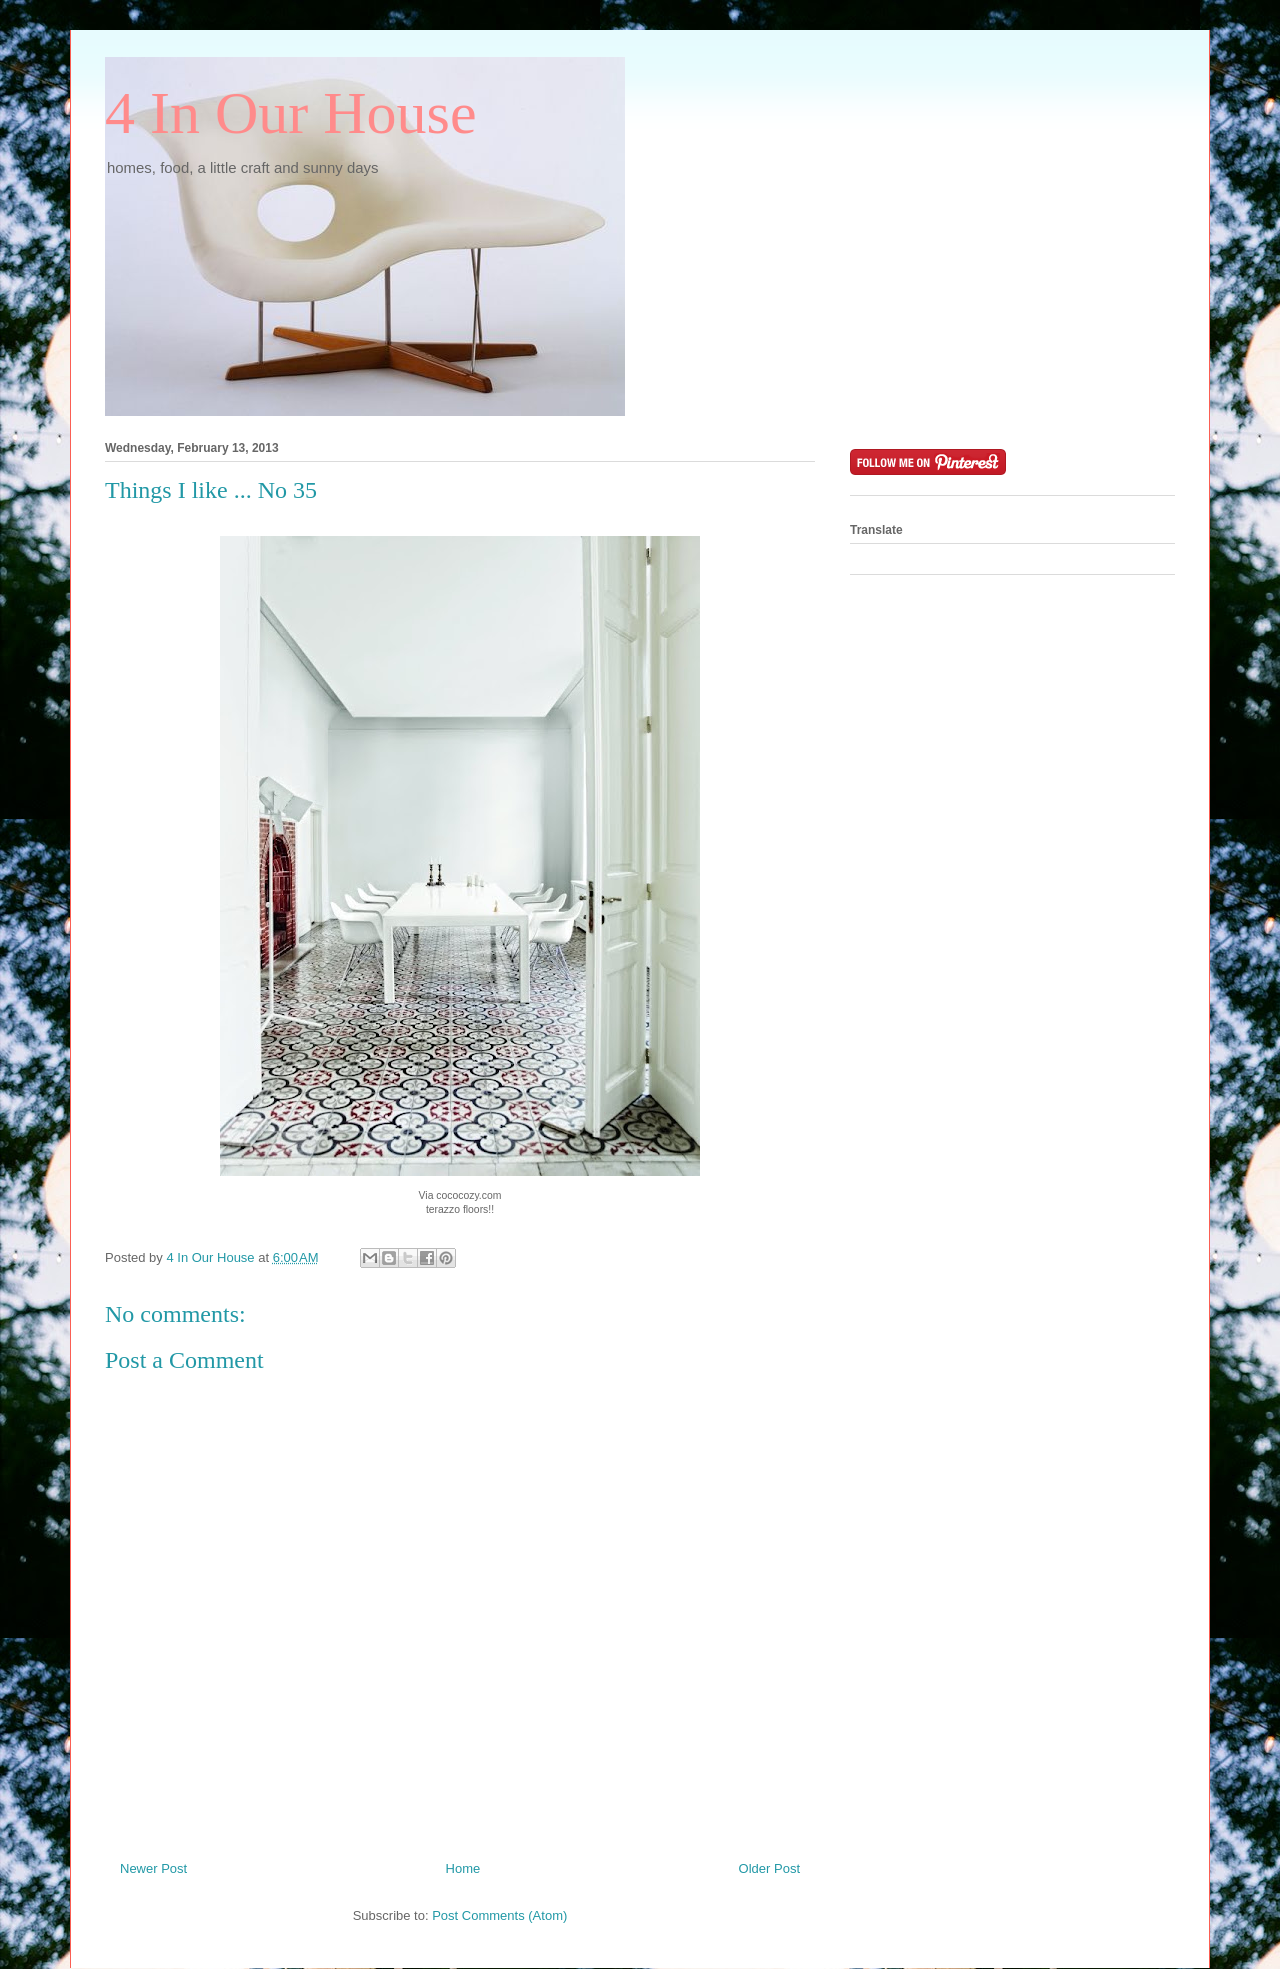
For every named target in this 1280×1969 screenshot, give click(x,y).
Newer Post (153, 1868)
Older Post (769, 1868)
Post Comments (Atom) (499, 1915)
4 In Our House (291, 113)
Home (463, 1868)
